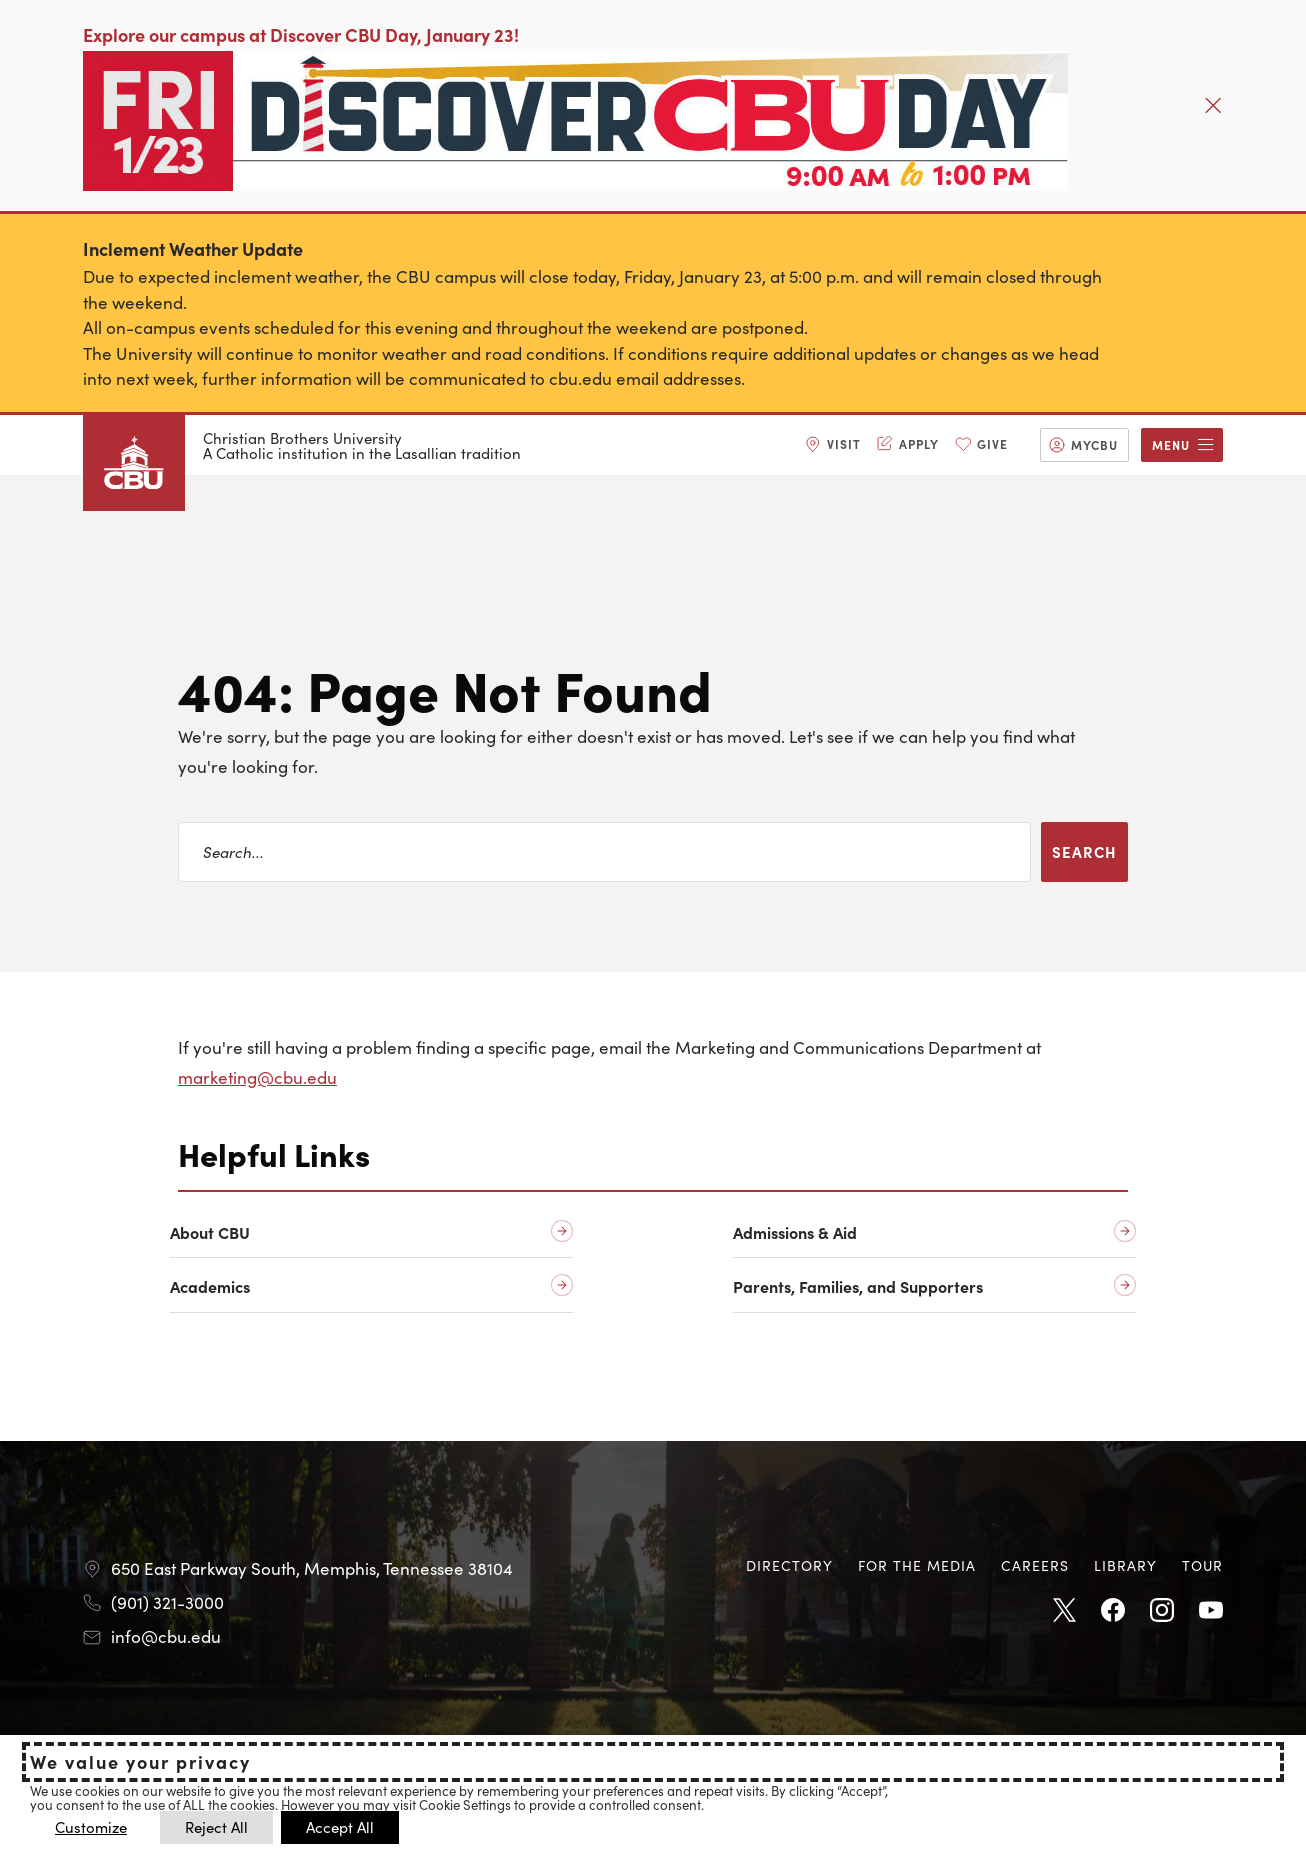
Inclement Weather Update (193, 248)
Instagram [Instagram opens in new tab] (1162, 1611)
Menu (1171, 444)
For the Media (917, 1565)
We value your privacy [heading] (140, 1762)
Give (992, 443)
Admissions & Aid (795, 1232)
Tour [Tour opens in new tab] (1202, 1565)
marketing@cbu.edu (257, 1077)
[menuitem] (833, 445)
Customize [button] (91, 1826)
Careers (1035, 1565)
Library (1125, 1565)
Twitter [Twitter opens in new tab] (1064, 1611)
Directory (789, 1565)
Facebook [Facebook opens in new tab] (1113, 1611)
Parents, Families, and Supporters (858, 1286)
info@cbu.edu (166, 1636)
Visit (844, 443)
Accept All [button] (340, 1826)
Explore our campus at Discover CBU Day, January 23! (301, 34)
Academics (210, 1286)
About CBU (210, 1232)
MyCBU (1094, 444)
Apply (919, 443)
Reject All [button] (216, 1826)
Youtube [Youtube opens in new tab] (1211, 1611)
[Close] (1213, 105)
